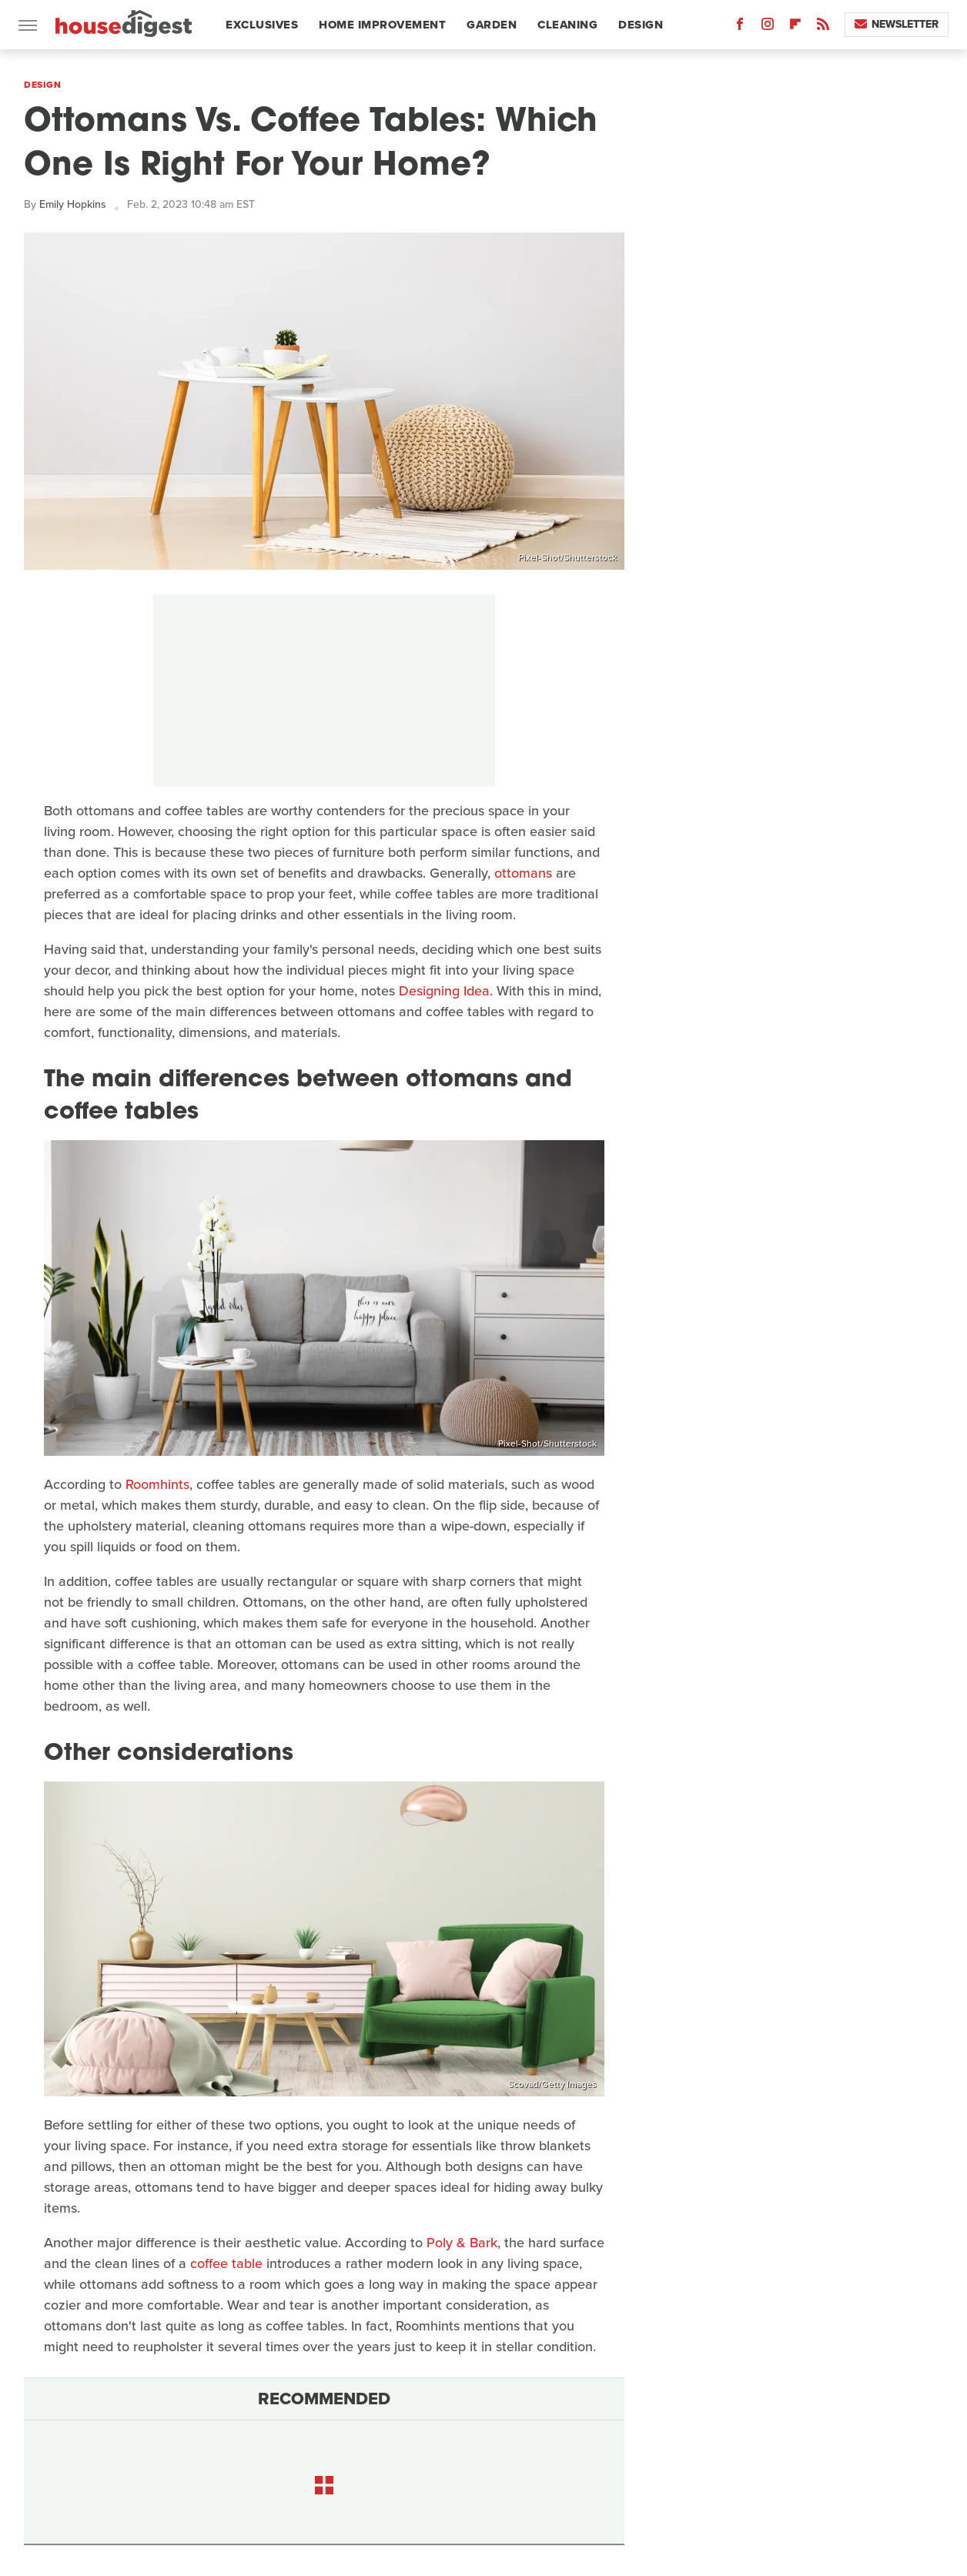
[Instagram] (767, 27)
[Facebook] (740, 27)
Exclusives (262, 24)
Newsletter (897, 24)
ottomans (523, 873)
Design (640, 24)
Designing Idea (444, 991)
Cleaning (567, 24)
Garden (492, 24)
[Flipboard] (795, 27)
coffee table (226, 2263)
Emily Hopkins (72, 204)
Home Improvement (382, 24)
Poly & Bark (462, 2243)
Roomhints (157, 1484)
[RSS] (823, 27)
